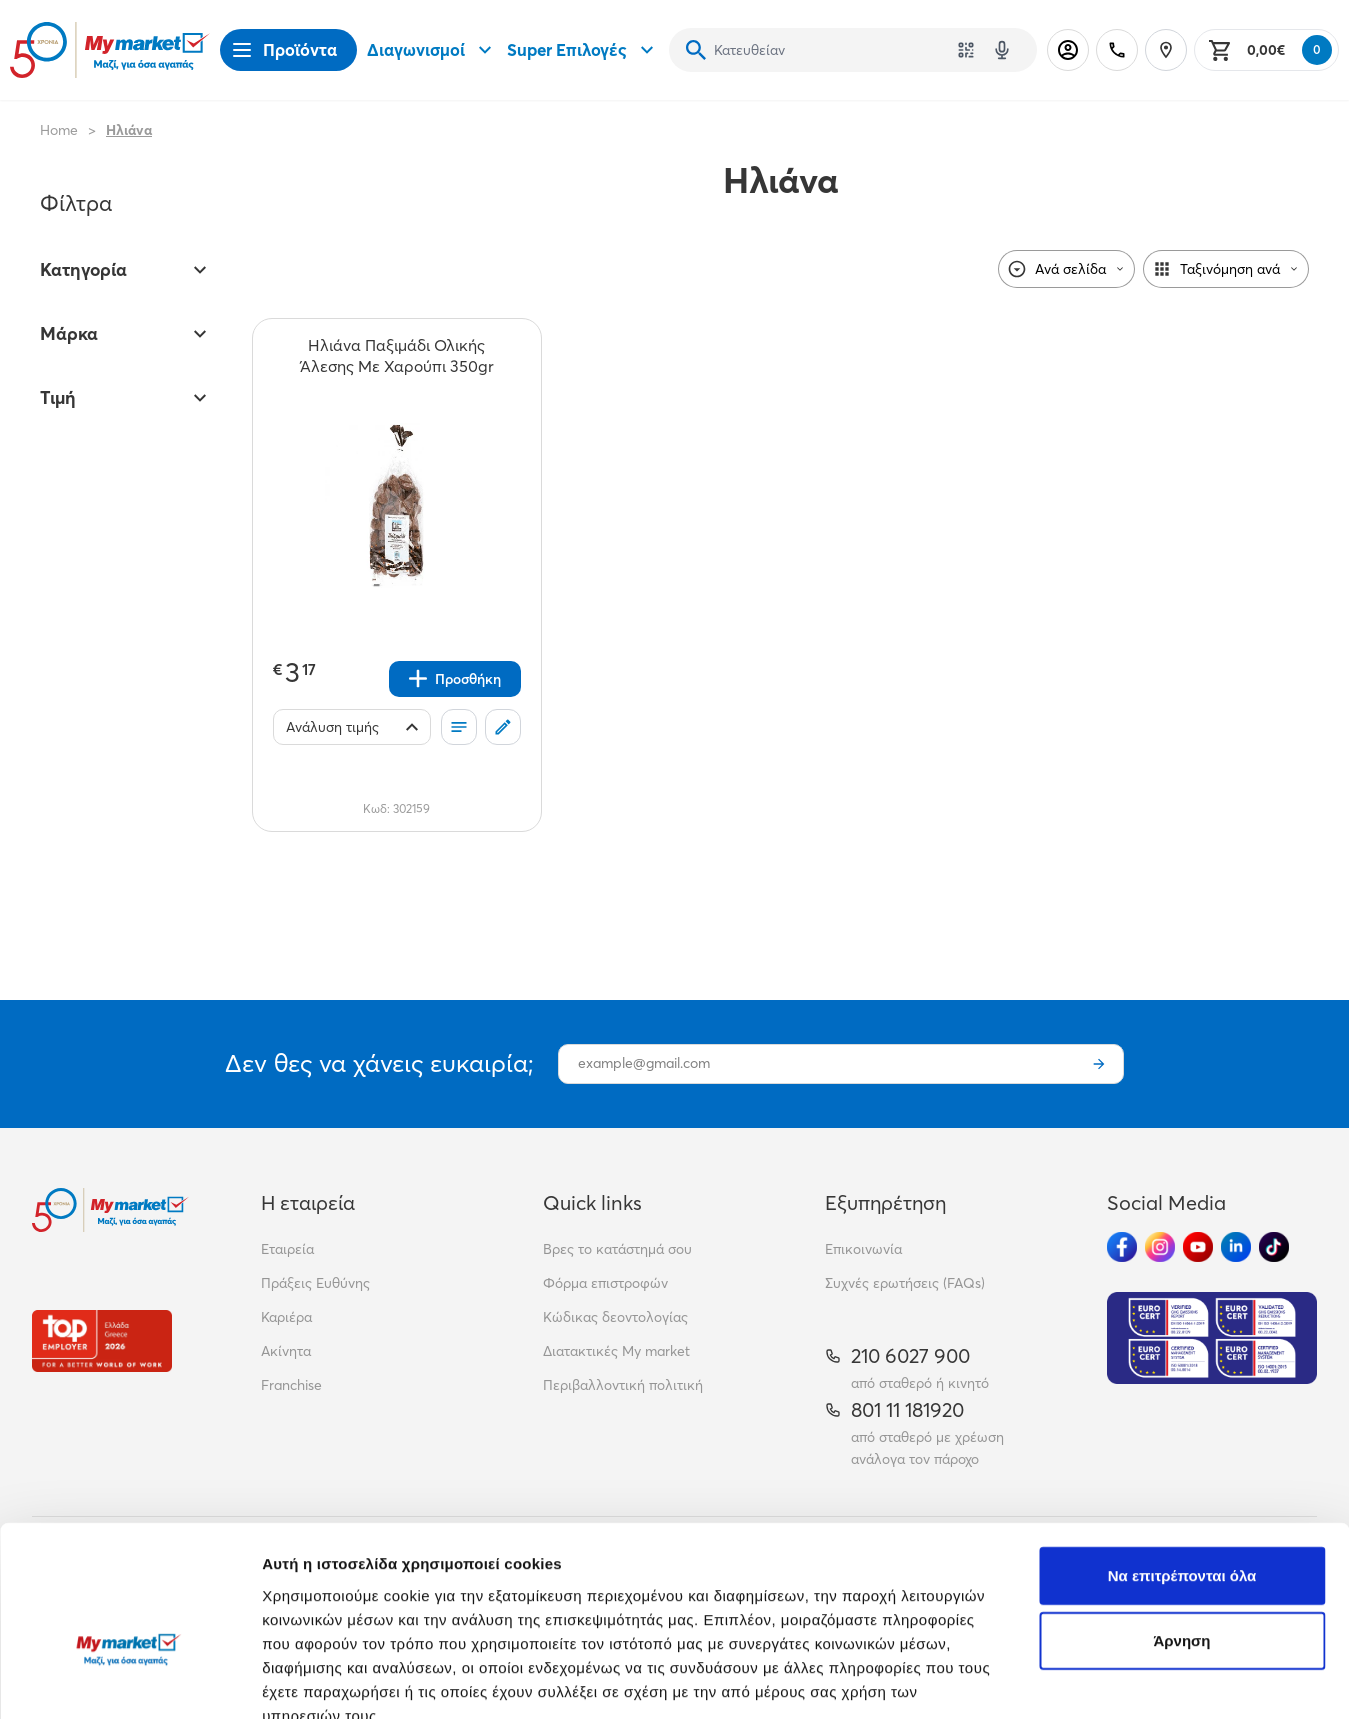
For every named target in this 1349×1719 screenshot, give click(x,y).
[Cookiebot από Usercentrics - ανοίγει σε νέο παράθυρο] (129, 1680)
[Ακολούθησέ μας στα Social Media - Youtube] (1198, 1247)
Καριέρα (286, 1317)
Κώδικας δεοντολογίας (615, 1317)
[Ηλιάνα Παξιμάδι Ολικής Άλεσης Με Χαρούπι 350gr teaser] (397, 356)
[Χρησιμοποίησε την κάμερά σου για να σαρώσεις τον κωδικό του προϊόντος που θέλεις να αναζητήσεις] (966, 50)
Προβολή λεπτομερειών (1188, 1679)
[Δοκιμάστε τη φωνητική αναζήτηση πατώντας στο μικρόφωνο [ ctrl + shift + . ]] (1002, 50)
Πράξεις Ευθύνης (315, 1283)
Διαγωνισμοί (432, 50)
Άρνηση (1181, 1524)
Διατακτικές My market (616, 1351)
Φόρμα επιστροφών (605, 1283)
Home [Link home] (59, 130)
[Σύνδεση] (1068, 50)
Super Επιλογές (583, 50)
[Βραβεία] (102, 1340)
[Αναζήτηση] (696, 50)
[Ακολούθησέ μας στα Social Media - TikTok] (1274, 1247)
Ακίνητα (286, 1351)
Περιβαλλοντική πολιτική (623, 1385)
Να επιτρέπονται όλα (1182, 1458)
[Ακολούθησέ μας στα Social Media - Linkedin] (1236, 1247)
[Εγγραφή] (1099, 1064)
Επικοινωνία (863, 1249)
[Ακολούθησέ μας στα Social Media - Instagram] (1160, 1247)
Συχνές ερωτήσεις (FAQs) (905, 1283)
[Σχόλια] (503, 727)
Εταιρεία (287, 1249)
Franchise (291, 1385)
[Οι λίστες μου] (459, 727)
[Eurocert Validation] (1212, 1338)
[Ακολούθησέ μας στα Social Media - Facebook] (1122, 1247)
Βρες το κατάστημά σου (617, 1249)
